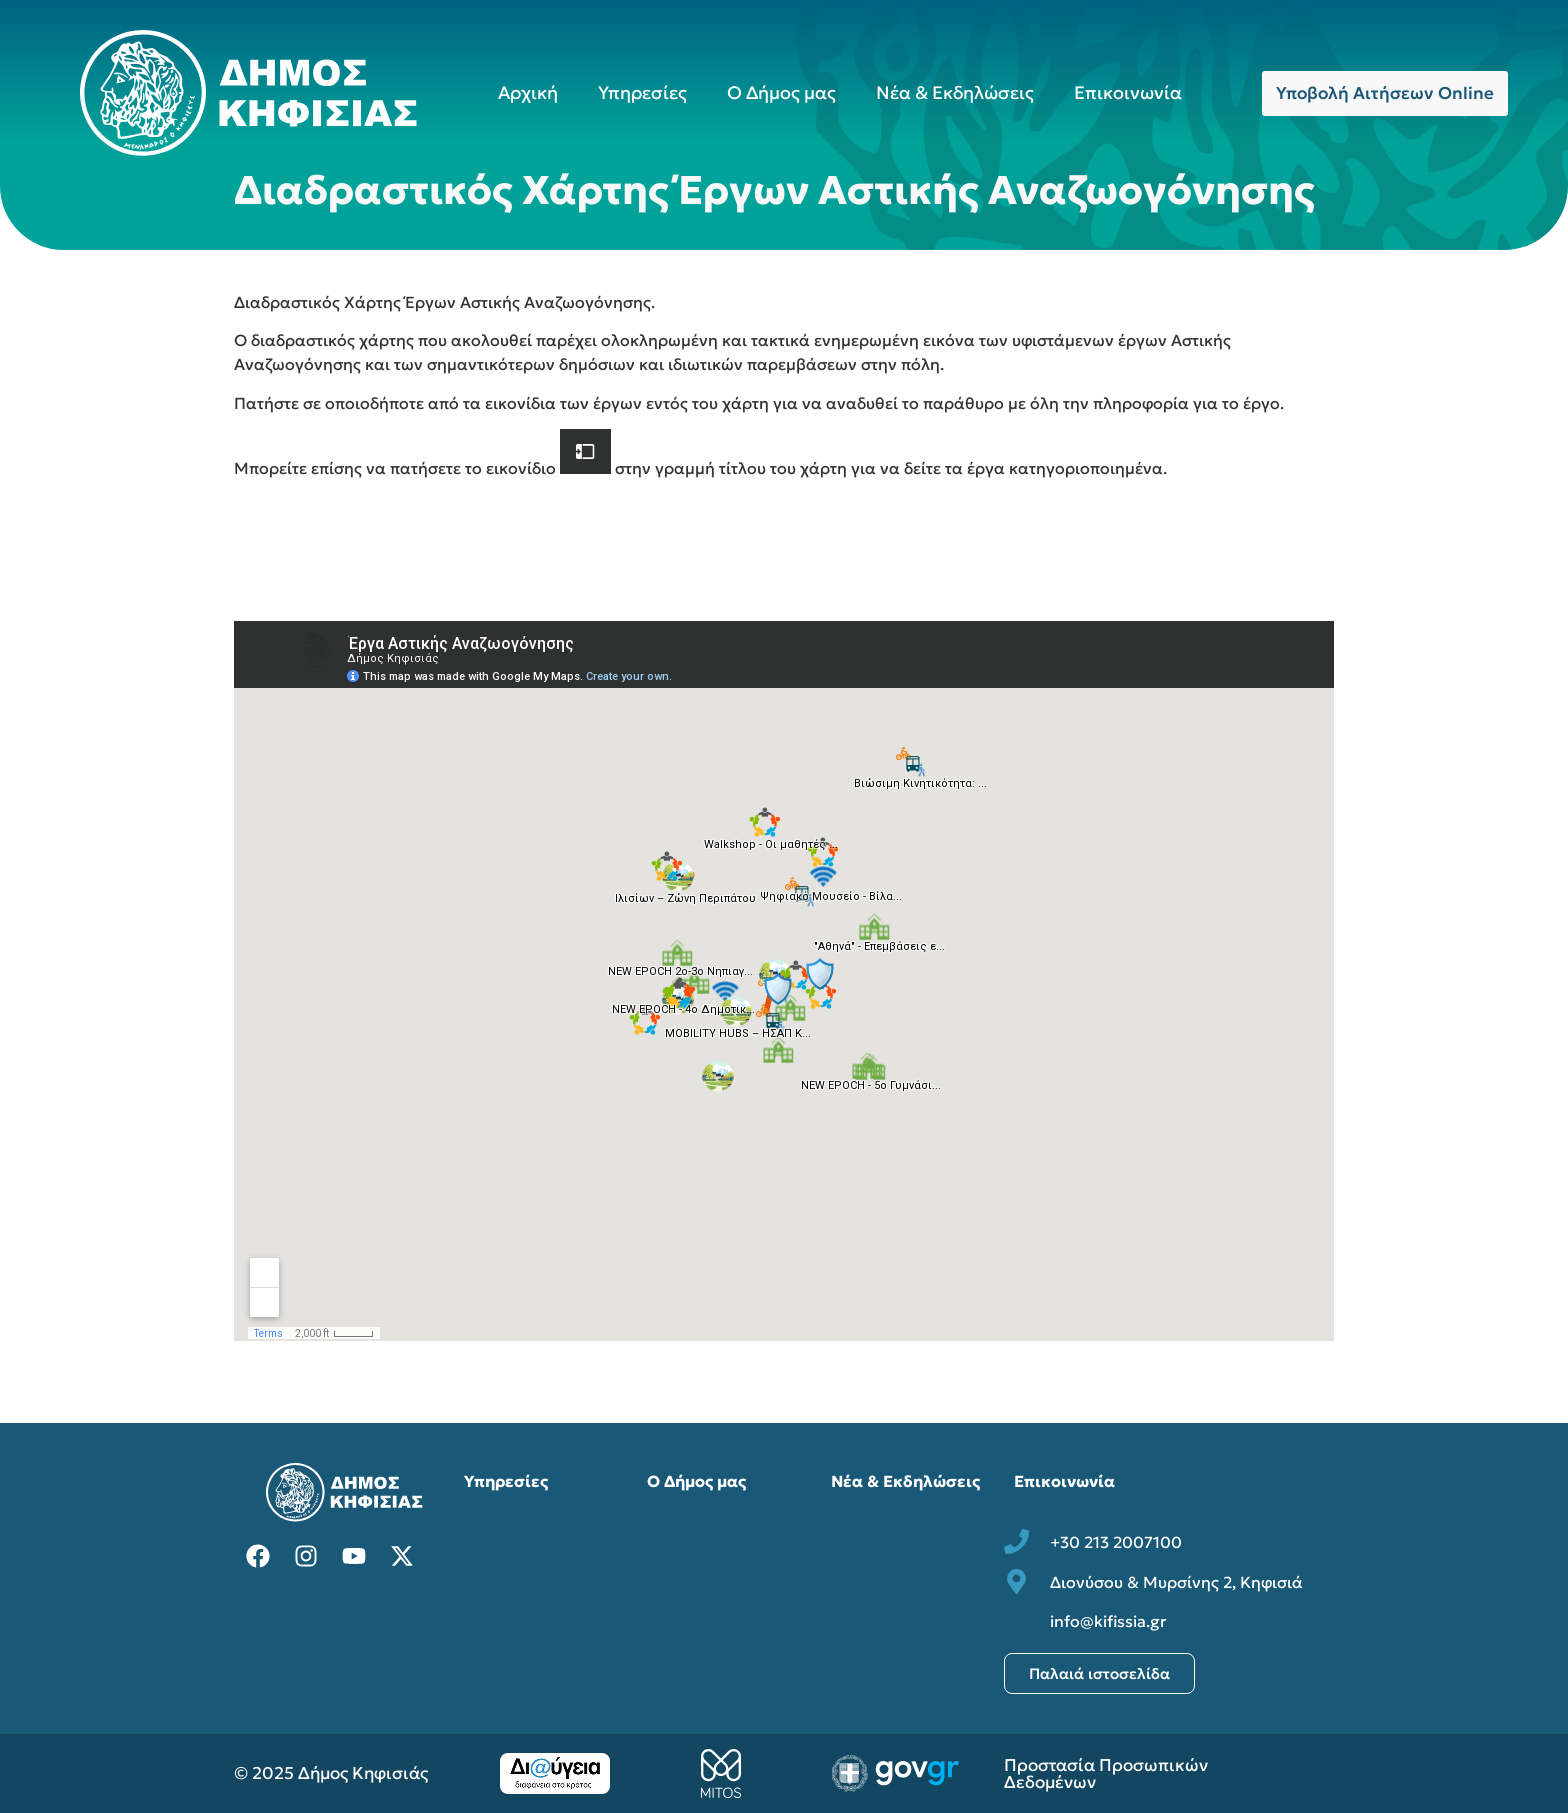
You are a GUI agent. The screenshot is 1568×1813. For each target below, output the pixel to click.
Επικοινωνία (1128, 92)
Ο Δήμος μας (781, 92)
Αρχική (528, 92)
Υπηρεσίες (642, 92)
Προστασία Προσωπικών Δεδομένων (1106, 1773)
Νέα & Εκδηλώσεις (955, 92)
